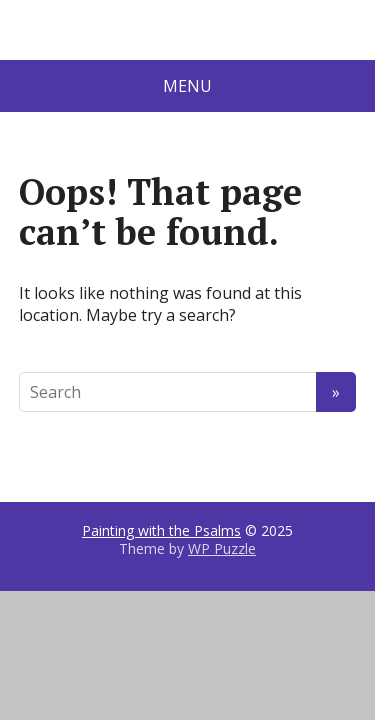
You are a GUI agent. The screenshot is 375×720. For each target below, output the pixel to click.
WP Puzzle (222, 548)
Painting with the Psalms (161, 530)
